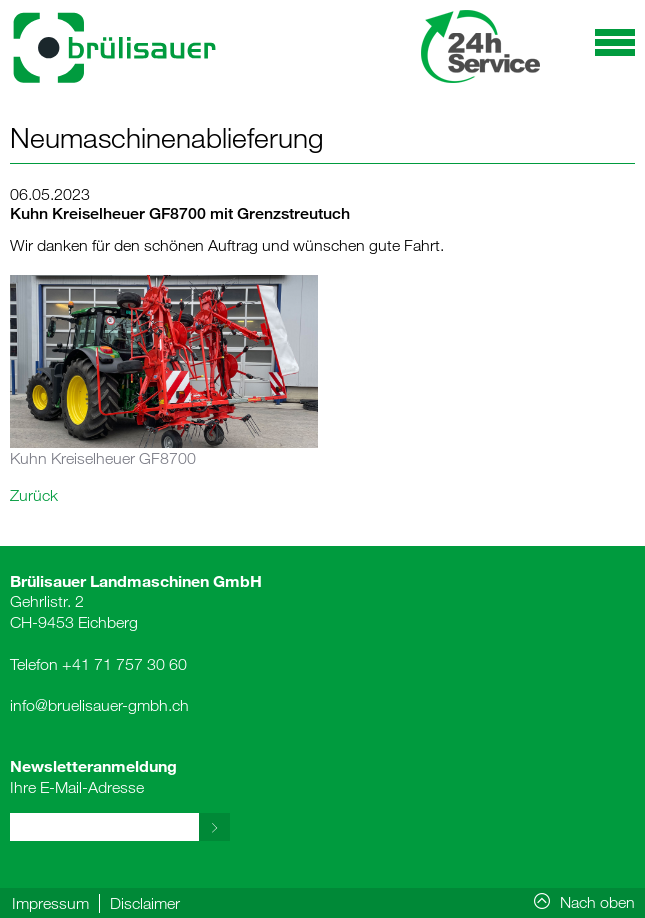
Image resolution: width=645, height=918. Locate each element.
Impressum (50, 903)
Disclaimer (145, 903)
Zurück (34, 495)
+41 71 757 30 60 (124, 664)
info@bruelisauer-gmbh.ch (99, 705)
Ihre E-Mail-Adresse (93, 776)
